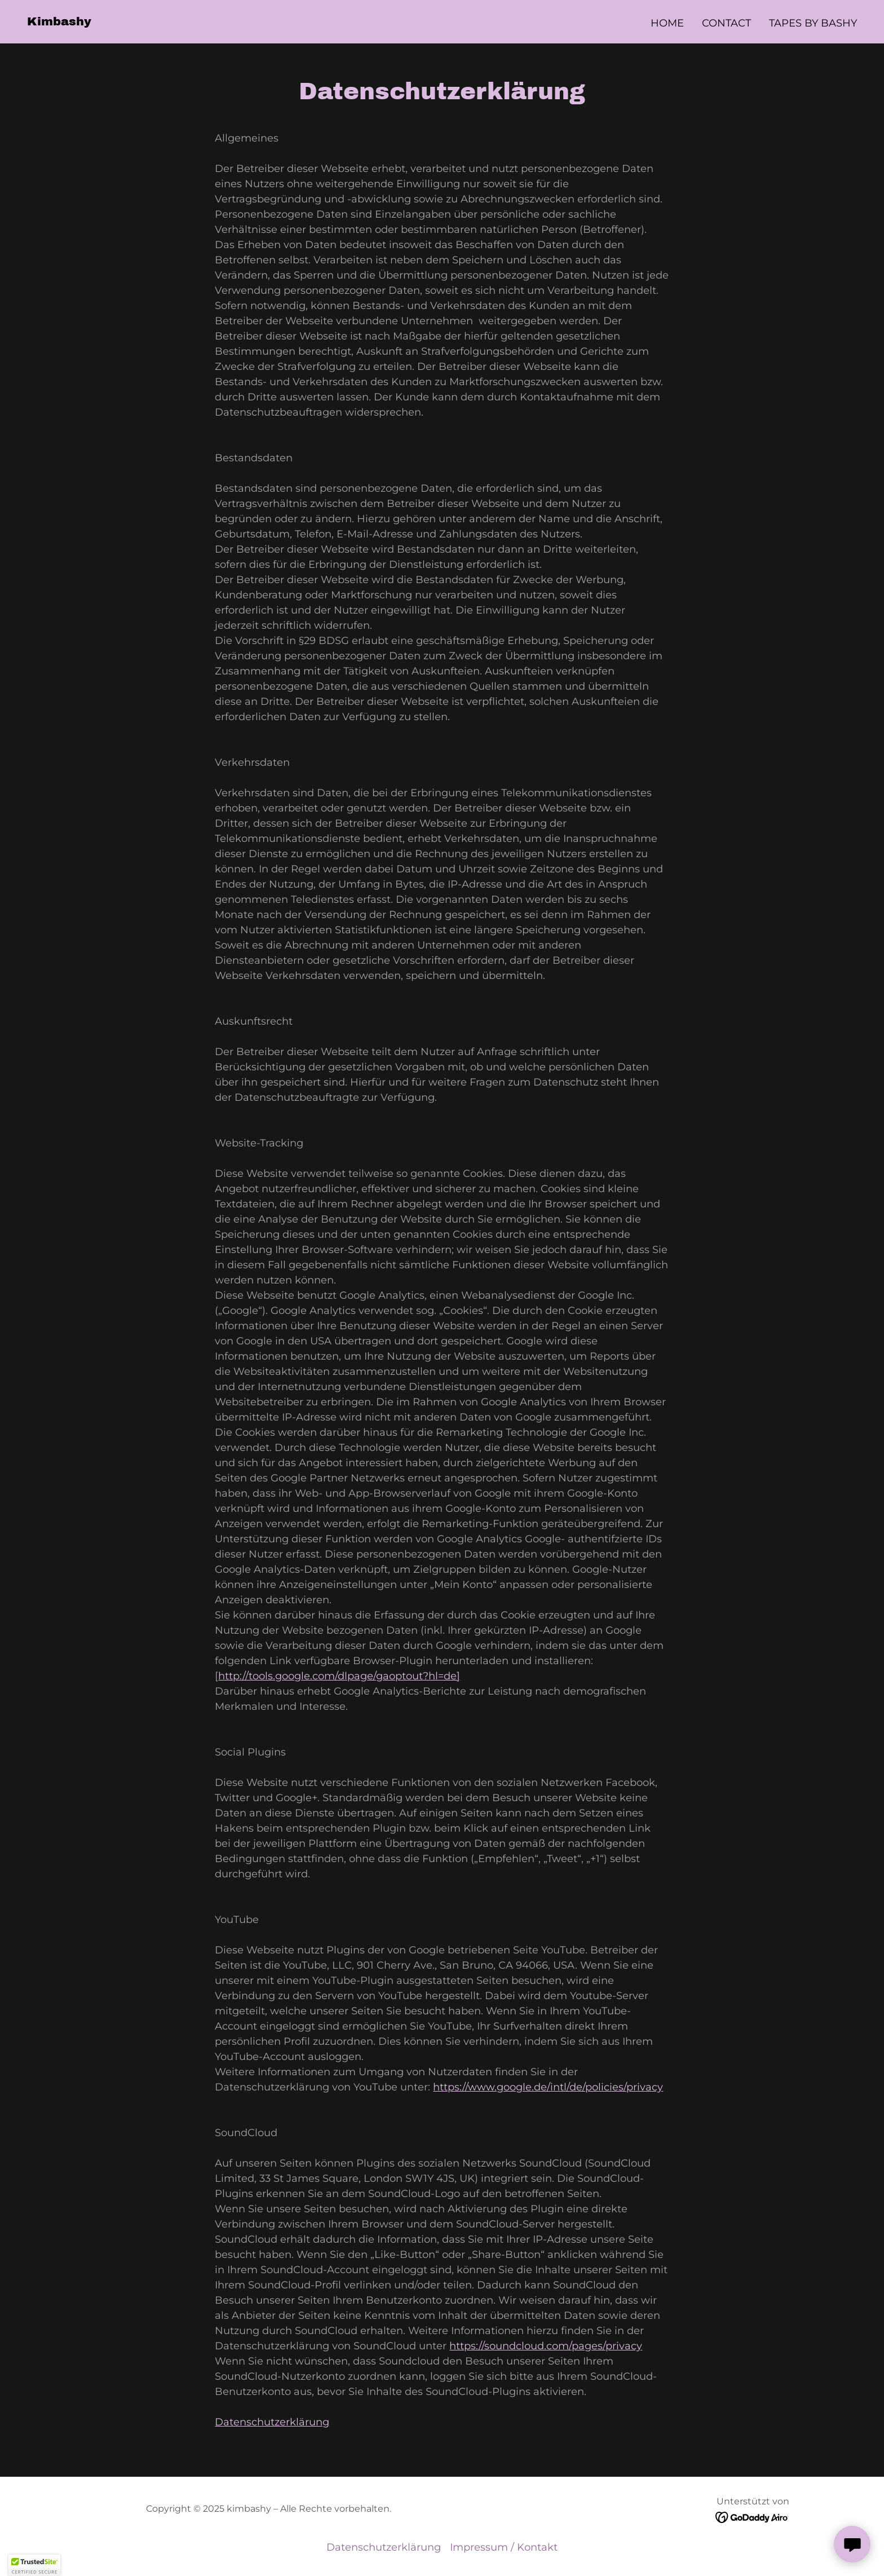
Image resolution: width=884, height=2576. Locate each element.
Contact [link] (726, 23)
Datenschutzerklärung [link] (383, 2547)
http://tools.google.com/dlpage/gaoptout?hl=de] (339, 1676)
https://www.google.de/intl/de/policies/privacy (548, 2087)
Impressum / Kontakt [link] (504, 2547)
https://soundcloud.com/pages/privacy (545, 2346)
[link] (59, 22)
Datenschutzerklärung (272, 2422)
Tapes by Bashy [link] (813, 23)
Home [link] (667, 23)
